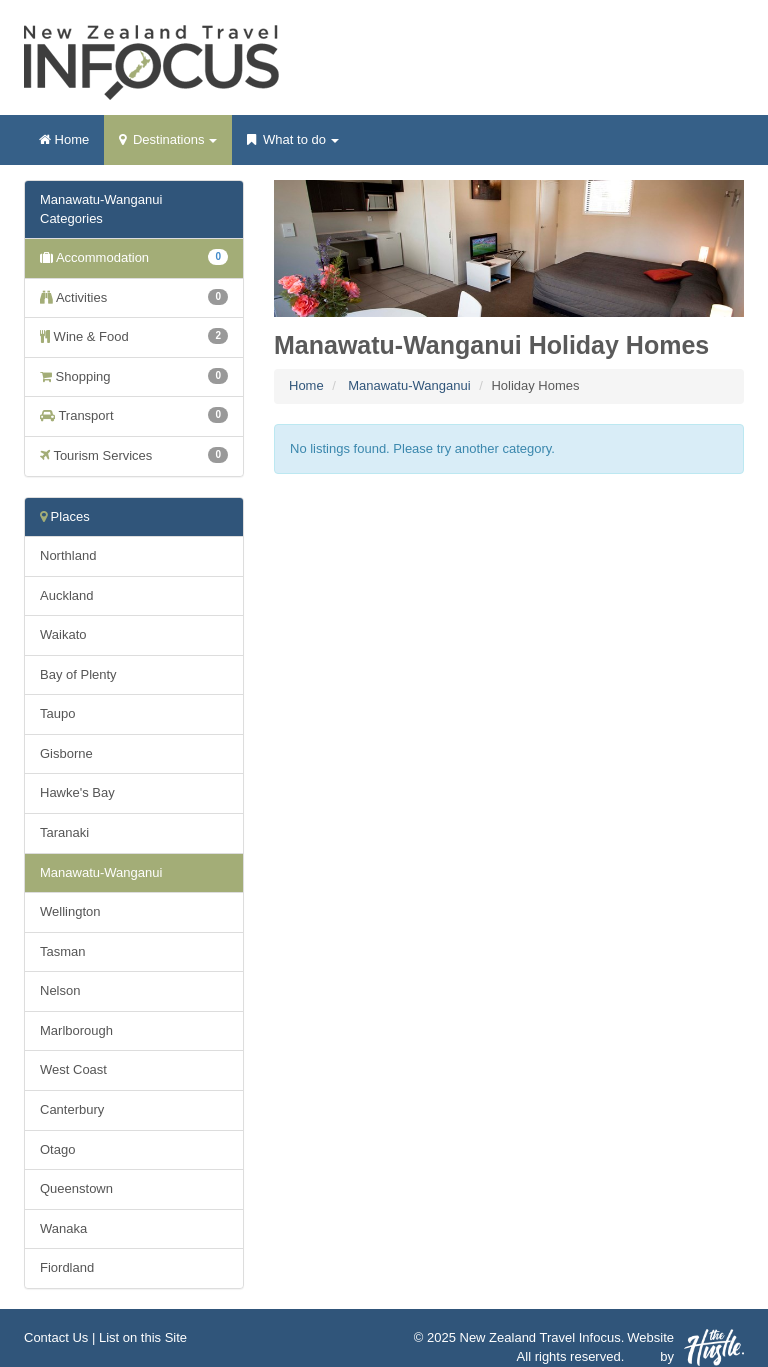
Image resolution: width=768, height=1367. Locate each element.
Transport (134, 415)
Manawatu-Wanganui (409, 385)
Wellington (70, 911)
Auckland (66, 595)
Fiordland (67, 1267)
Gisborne (66, 753)
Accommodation (134, 257)
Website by (685, 1347)
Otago (57, 1149)
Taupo (57, 713)
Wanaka (63, 1228)
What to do (292, 146)
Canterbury (72, 1109)
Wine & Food (134, 336)
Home (64, 139)
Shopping (134, 376)
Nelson (60, 990)
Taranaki (64, 832)
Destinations (168, 146)
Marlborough (76, 1030)
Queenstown (76, 1188)
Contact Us (56, 1337)
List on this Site (143, 1337)
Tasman (63, 951)
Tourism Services (134, 455)
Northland (68, 555)
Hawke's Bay (77, 792)
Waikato (63, 634)
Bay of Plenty (78, 674)
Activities (134, 297)
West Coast (73, 1069)
